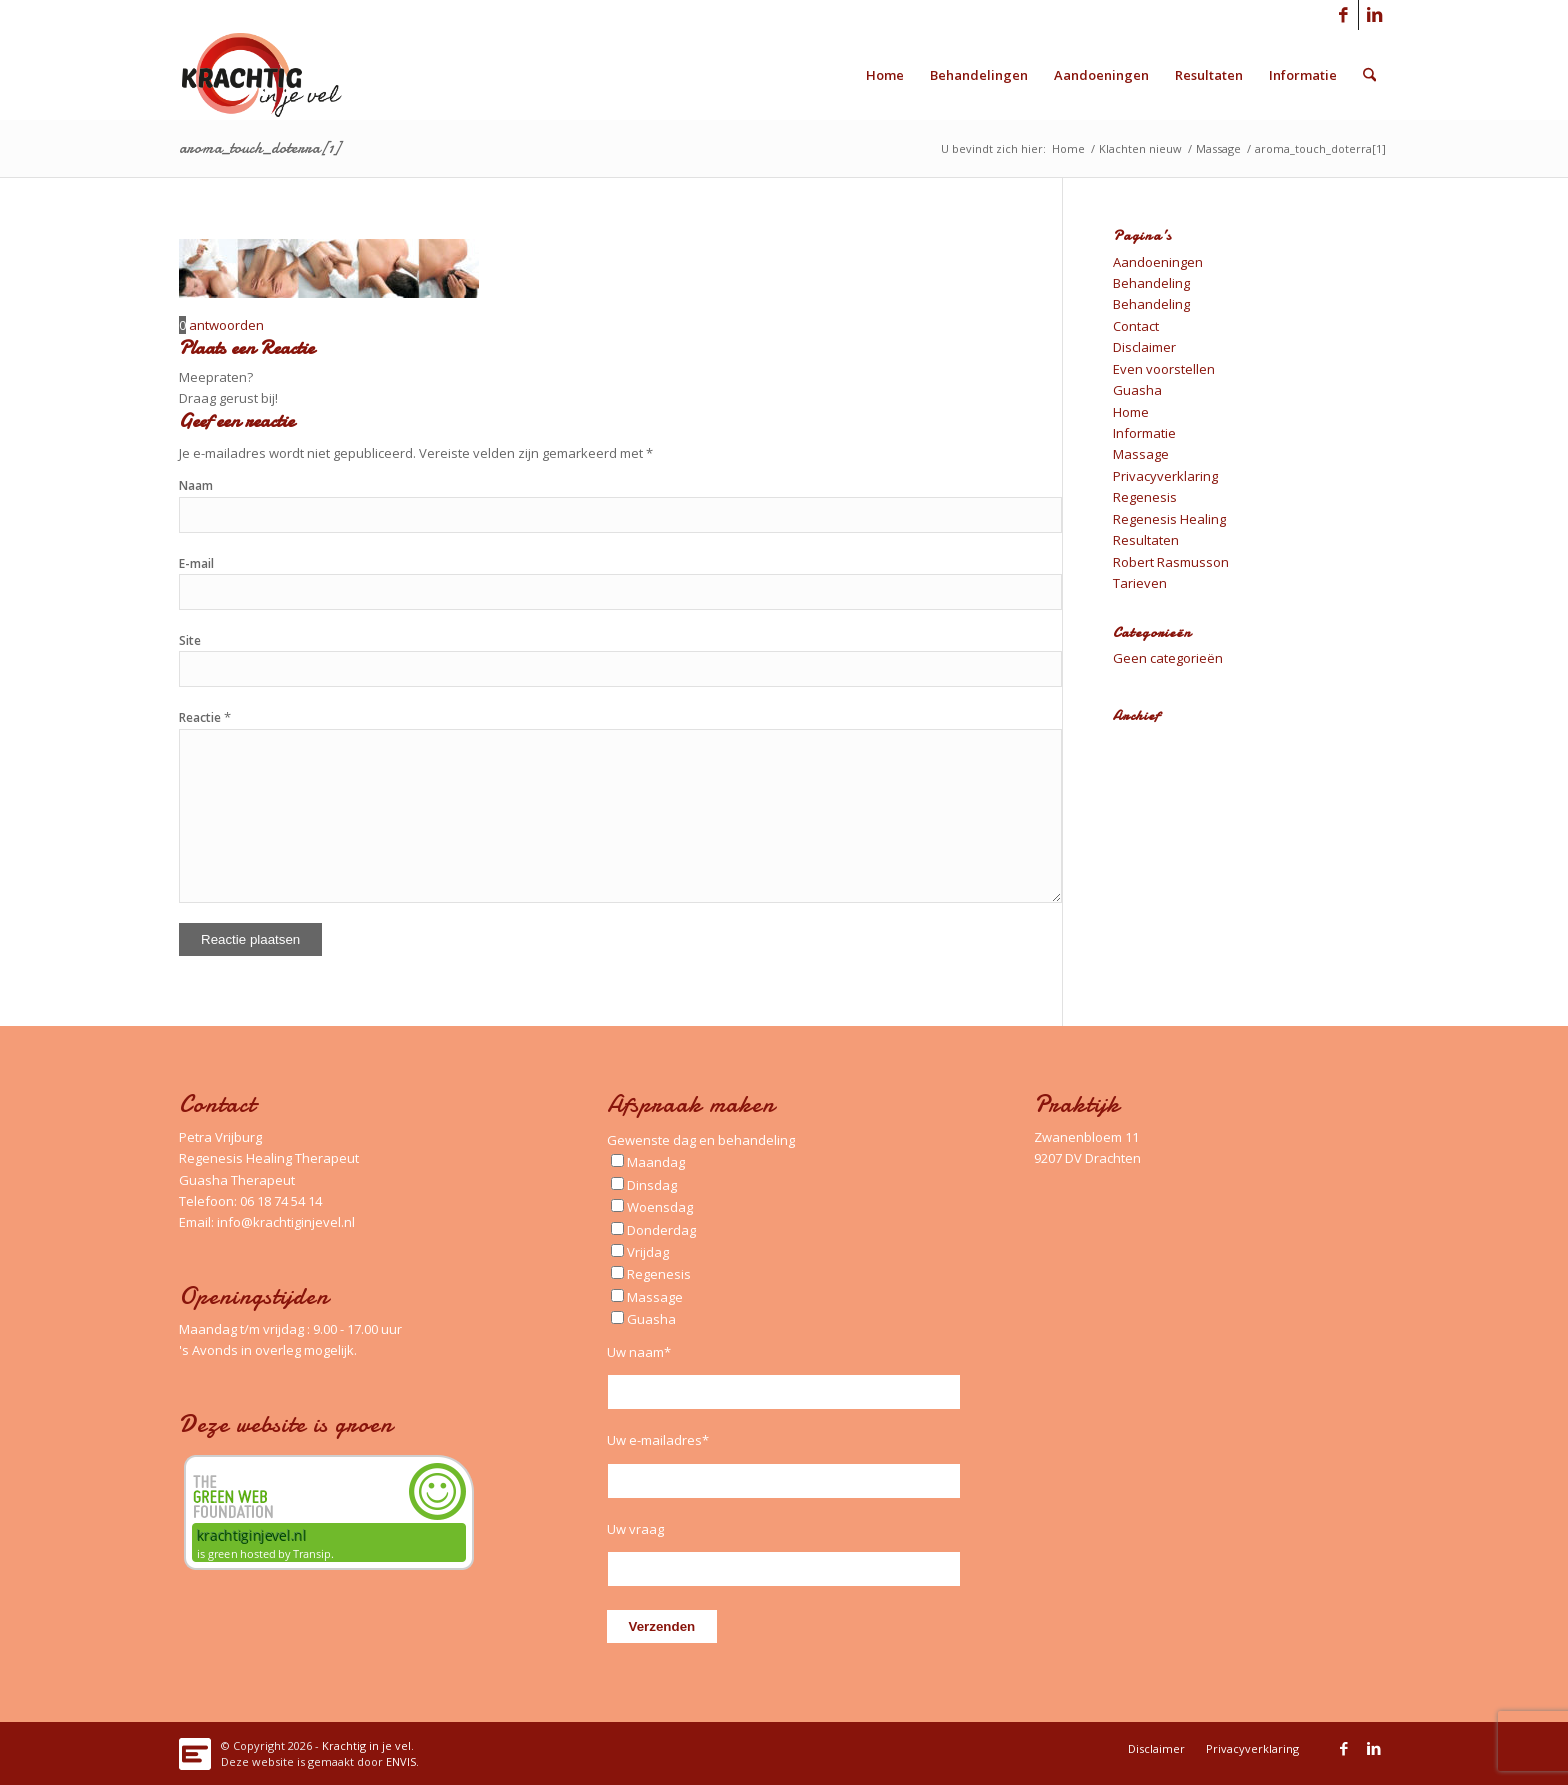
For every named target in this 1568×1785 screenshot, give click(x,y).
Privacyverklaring (1165, 476)
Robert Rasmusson (1171, 562)
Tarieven (1140, 583)
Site (190, 640)
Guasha (1137, 390)
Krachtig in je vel (366, 1745)
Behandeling (1151, 283)
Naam (196, 485)
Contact (1136, 326)
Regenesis (1145, 497)
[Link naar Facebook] (1343, 15)
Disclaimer (1144, 347)
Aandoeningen (1158, 262)
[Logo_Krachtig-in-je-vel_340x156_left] (277, 75)
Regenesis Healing (1169, 519)
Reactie (205, 717)
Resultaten (1146, 540)
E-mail (196, 563)
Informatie (1144, 433)
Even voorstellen (1164, 369)
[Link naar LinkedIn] (1374, 15)
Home (1131, 412)
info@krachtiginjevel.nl (286, 1222)
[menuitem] (885, 75)
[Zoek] (1369, 75)
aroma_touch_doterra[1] (259, 148)
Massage (1141, 454)
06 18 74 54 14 (281, 1201)
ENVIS (401, 1761)
